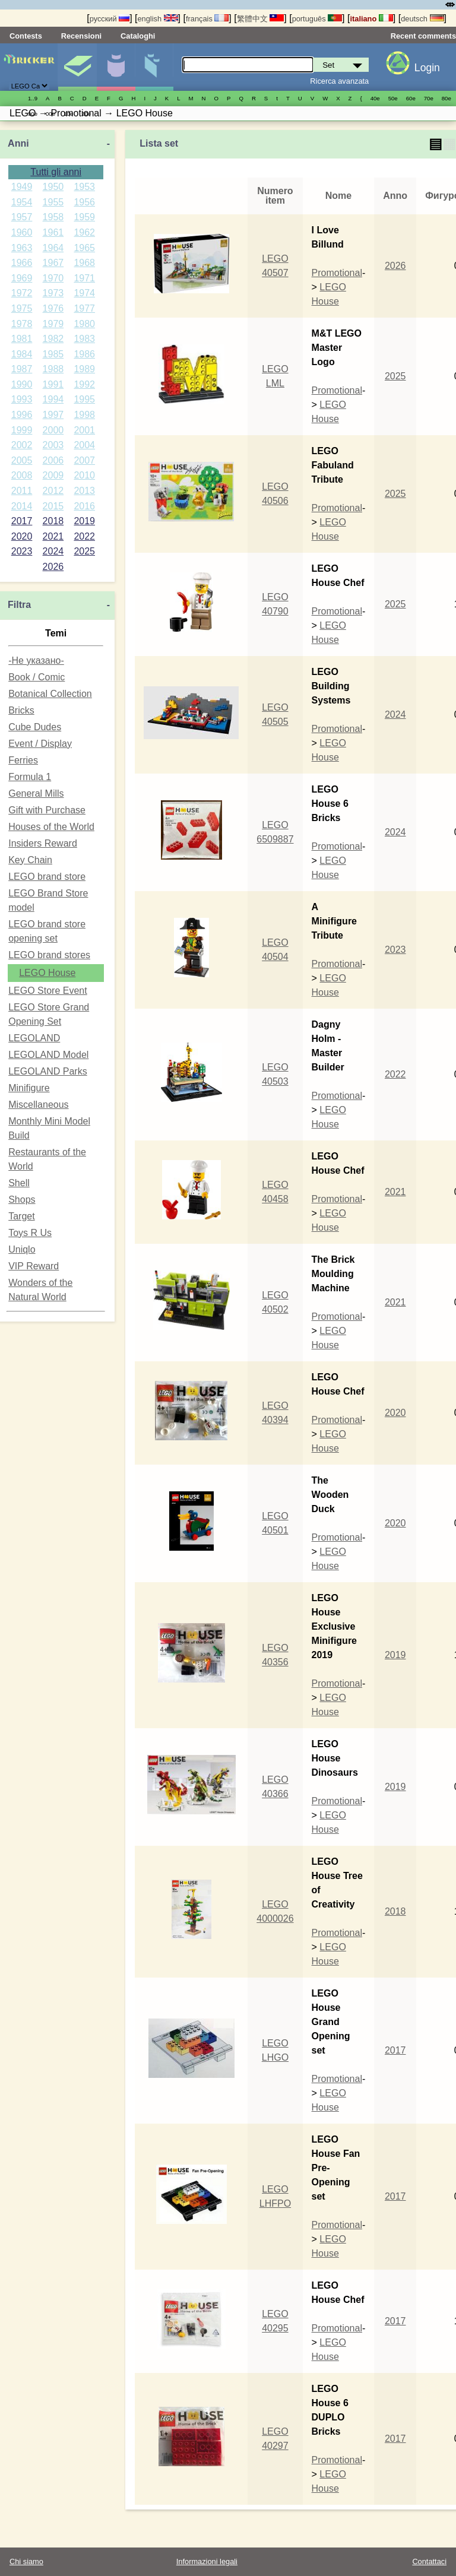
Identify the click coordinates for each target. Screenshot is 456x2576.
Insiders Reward (42, 843)
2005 (22, 460)
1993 (22, 399)
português (317, 18)
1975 (22, 308)
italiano (371, 18)
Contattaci (429, 2561)
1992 (84, 384)
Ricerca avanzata (339, 81)
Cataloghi (138, 35)
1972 (22, 293)
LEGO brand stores (49, 955)
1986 (84, 354)
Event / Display (40, 744)
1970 (53, 278)
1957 (22, 217)
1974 (84, 293)
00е (50, 113)
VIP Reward (33, 1266)
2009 (53, 475)
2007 (84, 460)
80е (446, 98)
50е (393, 98)
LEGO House (47, 973)
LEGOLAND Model (48, 1055)
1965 (84, 248)
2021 (53, 536)
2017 (22, 521)
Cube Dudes (34, 727)
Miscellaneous (38, 1105)
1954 (22, 202)
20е (86, 113)
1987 (22, 369)
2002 (22, 445)
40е (375, 98)
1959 (84, 217)
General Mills (36, 793)
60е (411, 98)
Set (77, 67)
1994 (53, 399)
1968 (84, 263)
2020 (22, 536)
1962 (84, 232)
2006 (53, 460)
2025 (84, 551)
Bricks (21, 710)
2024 (53, 551)
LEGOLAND (34, 1038)
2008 (22, 475)
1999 (22, 430)
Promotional (337, 273)
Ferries (23, 760)
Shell (19, 1183)
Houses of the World (51, 827)
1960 (22, 232)
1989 (84, 369)
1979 (53, 324)
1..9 (32, 98)
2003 (53, 445)
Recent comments (423, 35)
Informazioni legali (207, 2561)
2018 (53, 521)
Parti (154, 67)
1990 (22, 384)
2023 (22, 551)
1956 (84, 202)
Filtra (19, 605)
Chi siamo (26, 2561)
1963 (22, 248)
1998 (84, 415)
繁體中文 (260, 18)
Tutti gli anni (55, 172)
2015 (53, 506)
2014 (22, 506)
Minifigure (116, 67)
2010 (84, 475)
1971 (84, 278)
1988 (53, 369)
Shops (21, 1199)
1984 (22, 354)
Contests (26, 35)
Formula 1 (29, 777)
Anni (18, 143)
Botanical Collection (50, 694)
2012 (53, 491)
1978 (22, 324)
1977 (84, 308)
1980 (84, 324)
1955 (53, 202)
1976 (53, 308)
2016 (84, 506)
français (207, 18)
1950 (53, 187)
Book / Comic (36, 677)
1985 (53, 354)
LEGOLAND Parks (47, 1071)
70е (428, 98)
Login (427, 68)
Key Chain (30, 860)
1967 (53, 263)
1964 (53, 248)
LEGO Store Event (47, 991)
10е (68, 113)
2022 (84, 536)
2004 (84, 445)
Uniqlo (21, 1249)
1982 (53, 339)
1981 (22, 339)
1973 (53, 293)
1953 (84, 187)
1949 (22, 187)
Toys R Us (30, 1233)
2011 (22, 491)
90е (32, 113)
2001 (84, 430)
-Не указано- (36, 660)
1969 (22, 278)
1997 (53, 415)
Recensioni (81, 35)
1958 (53, 217)
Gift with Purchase (47, 810)
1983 (84, 339)
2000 (53, 430)
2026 (53, 567)
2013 (84, 491)
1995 (84, 399)
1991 (53, 384)
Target (21, 1216)
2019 (84, 521)
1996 (22, 415)
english (158, 18)
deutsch (422, 18)
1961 (53, 232)
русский (109, 18)
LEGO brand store (47, 877)
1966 (22, 263)
